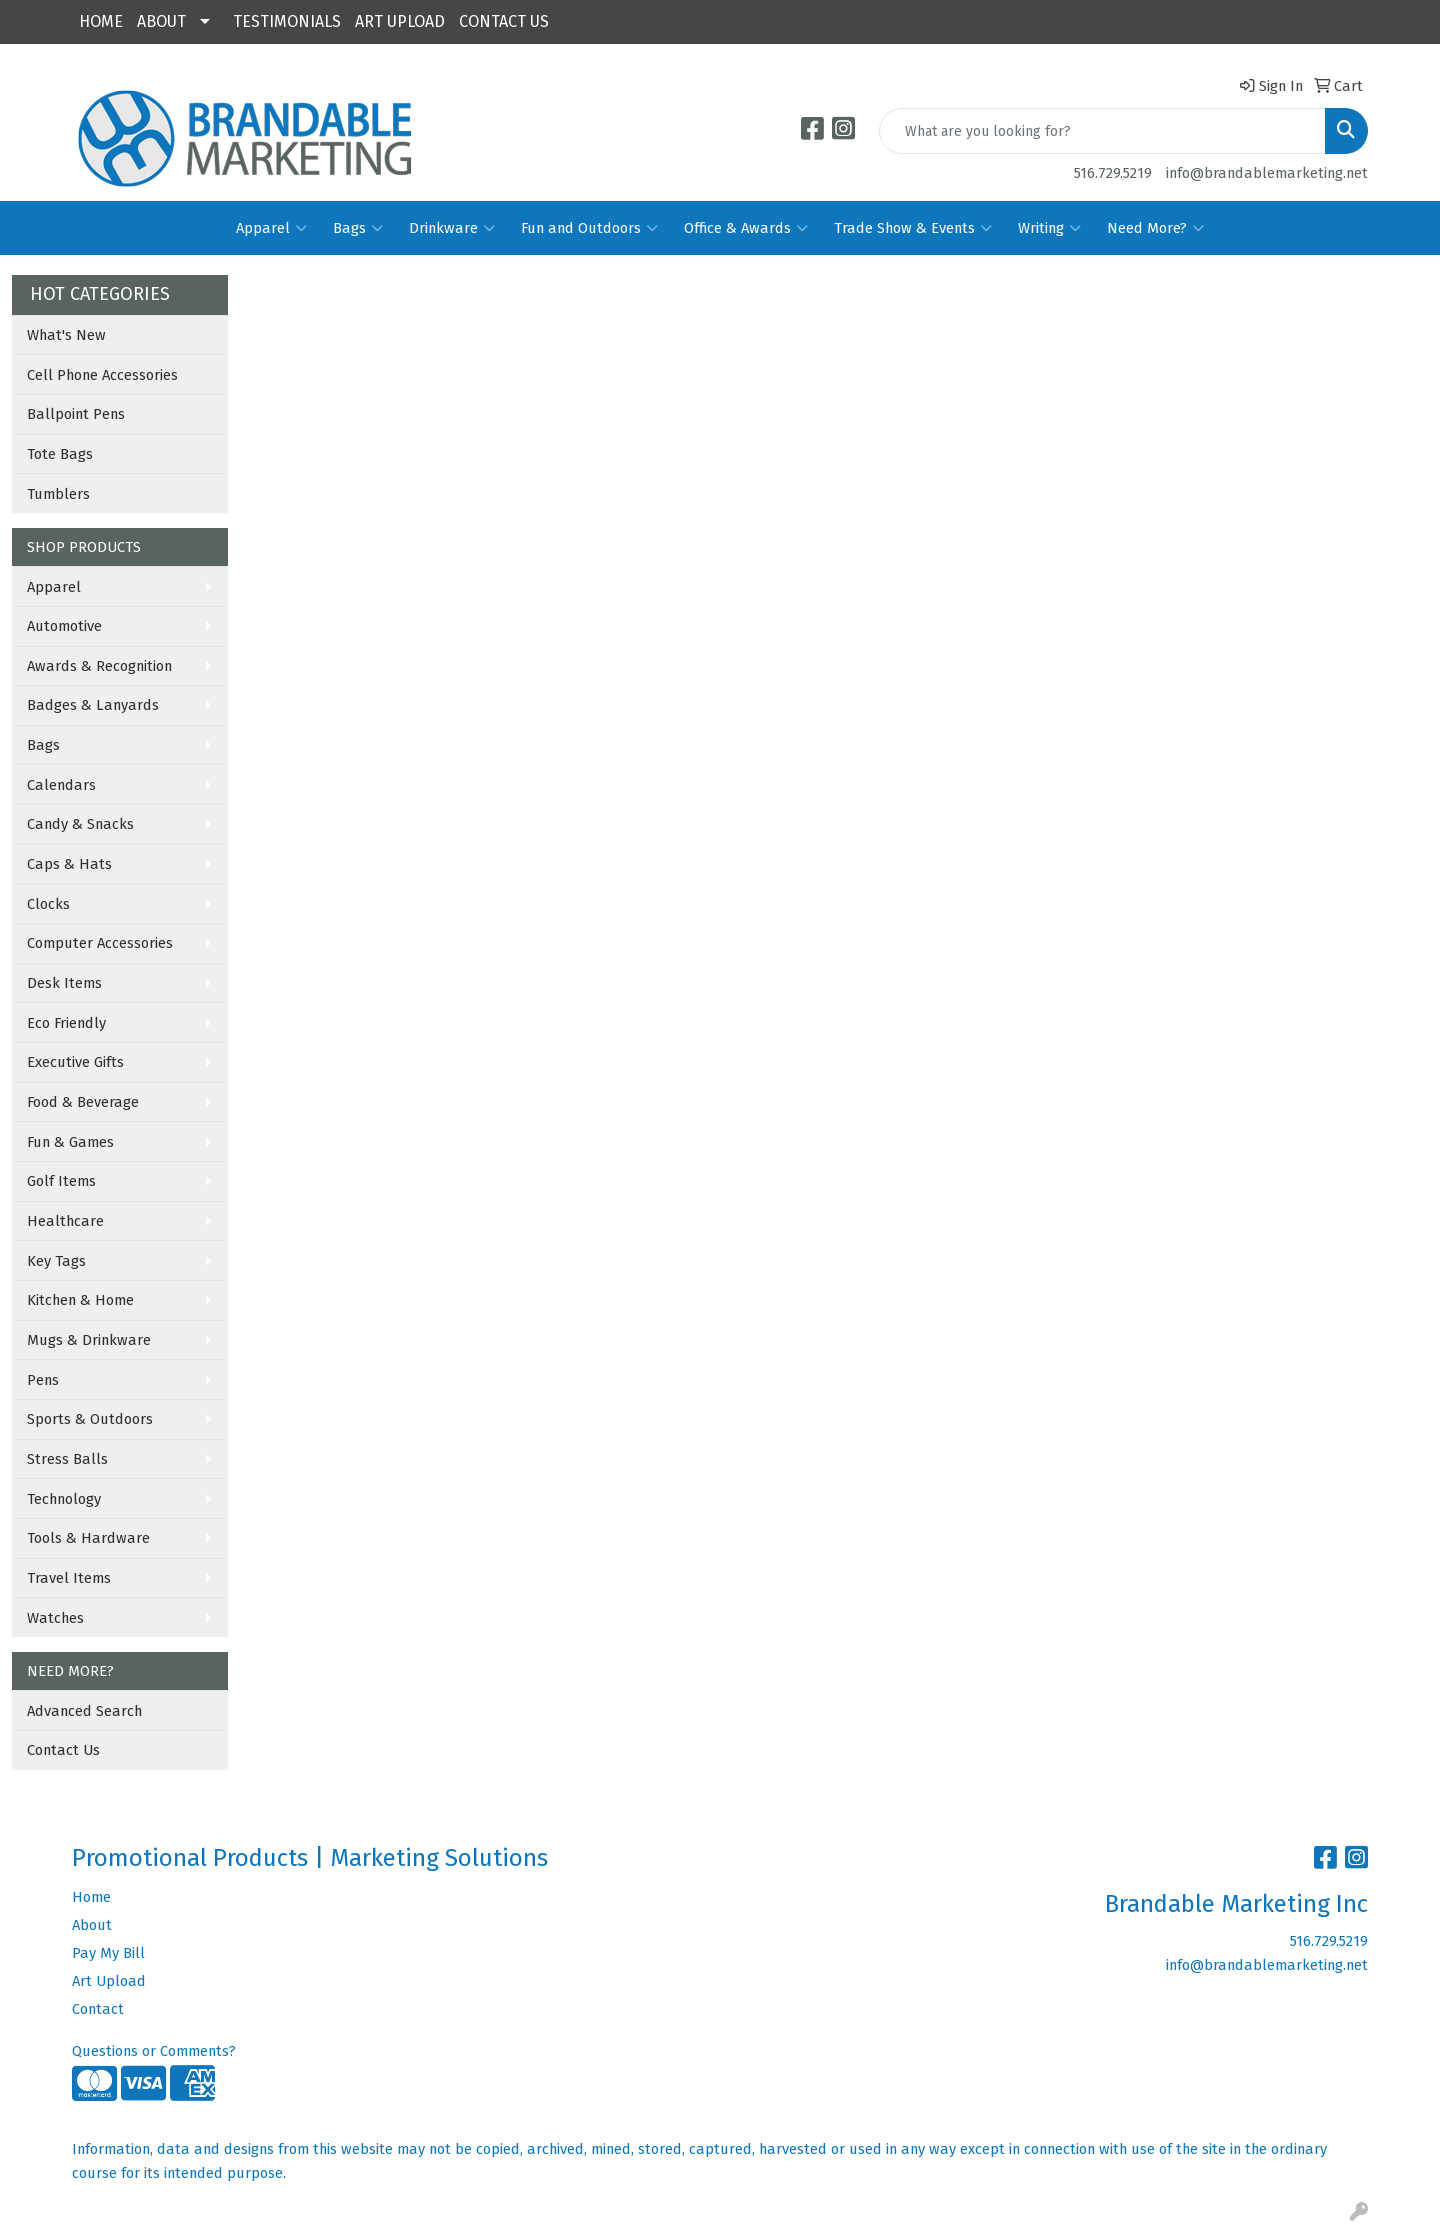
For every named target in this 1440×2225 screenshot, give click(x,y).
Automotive (64, 626)
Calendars (61, 785)
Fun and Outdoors (589, 228)
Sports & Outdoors (90, 1419)
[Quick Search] (1102, 131)
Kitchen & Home (80, 1300)
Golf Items (61, 1181)
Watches (55, 1618)
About (92, 1925)
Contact (98, 2009)
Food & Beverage (83, 1102)
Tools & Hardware (88, 1538)
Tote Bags (60, 454)
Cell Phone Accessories (102, 375)
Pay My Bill (108, 1953)
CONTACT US (504, 21)
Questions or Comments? (154, 2051)
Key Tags (56, 1261)
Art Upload (109, 1981)
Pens (43, 1380)
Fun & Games (70, 1142)
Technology (64, 1499)
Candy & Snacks (80, 824)
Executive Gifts (75, 1062)
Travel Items (69, 1578)
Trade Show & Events (913, 228)
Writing (1049, 228)
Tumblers (58, 494)
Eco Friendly (66, 1023)
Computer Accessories (100, 943)
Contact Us (63, 1750)
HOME (101, 21)
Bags (358, 228)
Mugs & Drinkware (89, 1340)
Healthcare (65, 1221)
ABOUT (161, 21)
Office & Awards (746, 228)
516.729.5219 (1113, 173)
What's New (66, 335)
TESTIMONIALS (287, 21)
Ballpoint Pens (76, 414)
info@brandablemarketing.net (1267, 173)
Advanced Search (84, 1711)
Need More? (1155, 228)
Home (91, 1897)
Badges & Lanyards (93, 705)
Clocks (48, 904)
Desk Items (64, 983)
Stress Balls (67, 1459)
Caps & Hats (69, 864)
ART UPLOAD (400, 21)
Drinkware (452, 228)
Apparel (271, 228)
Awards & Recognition (99, 666)
